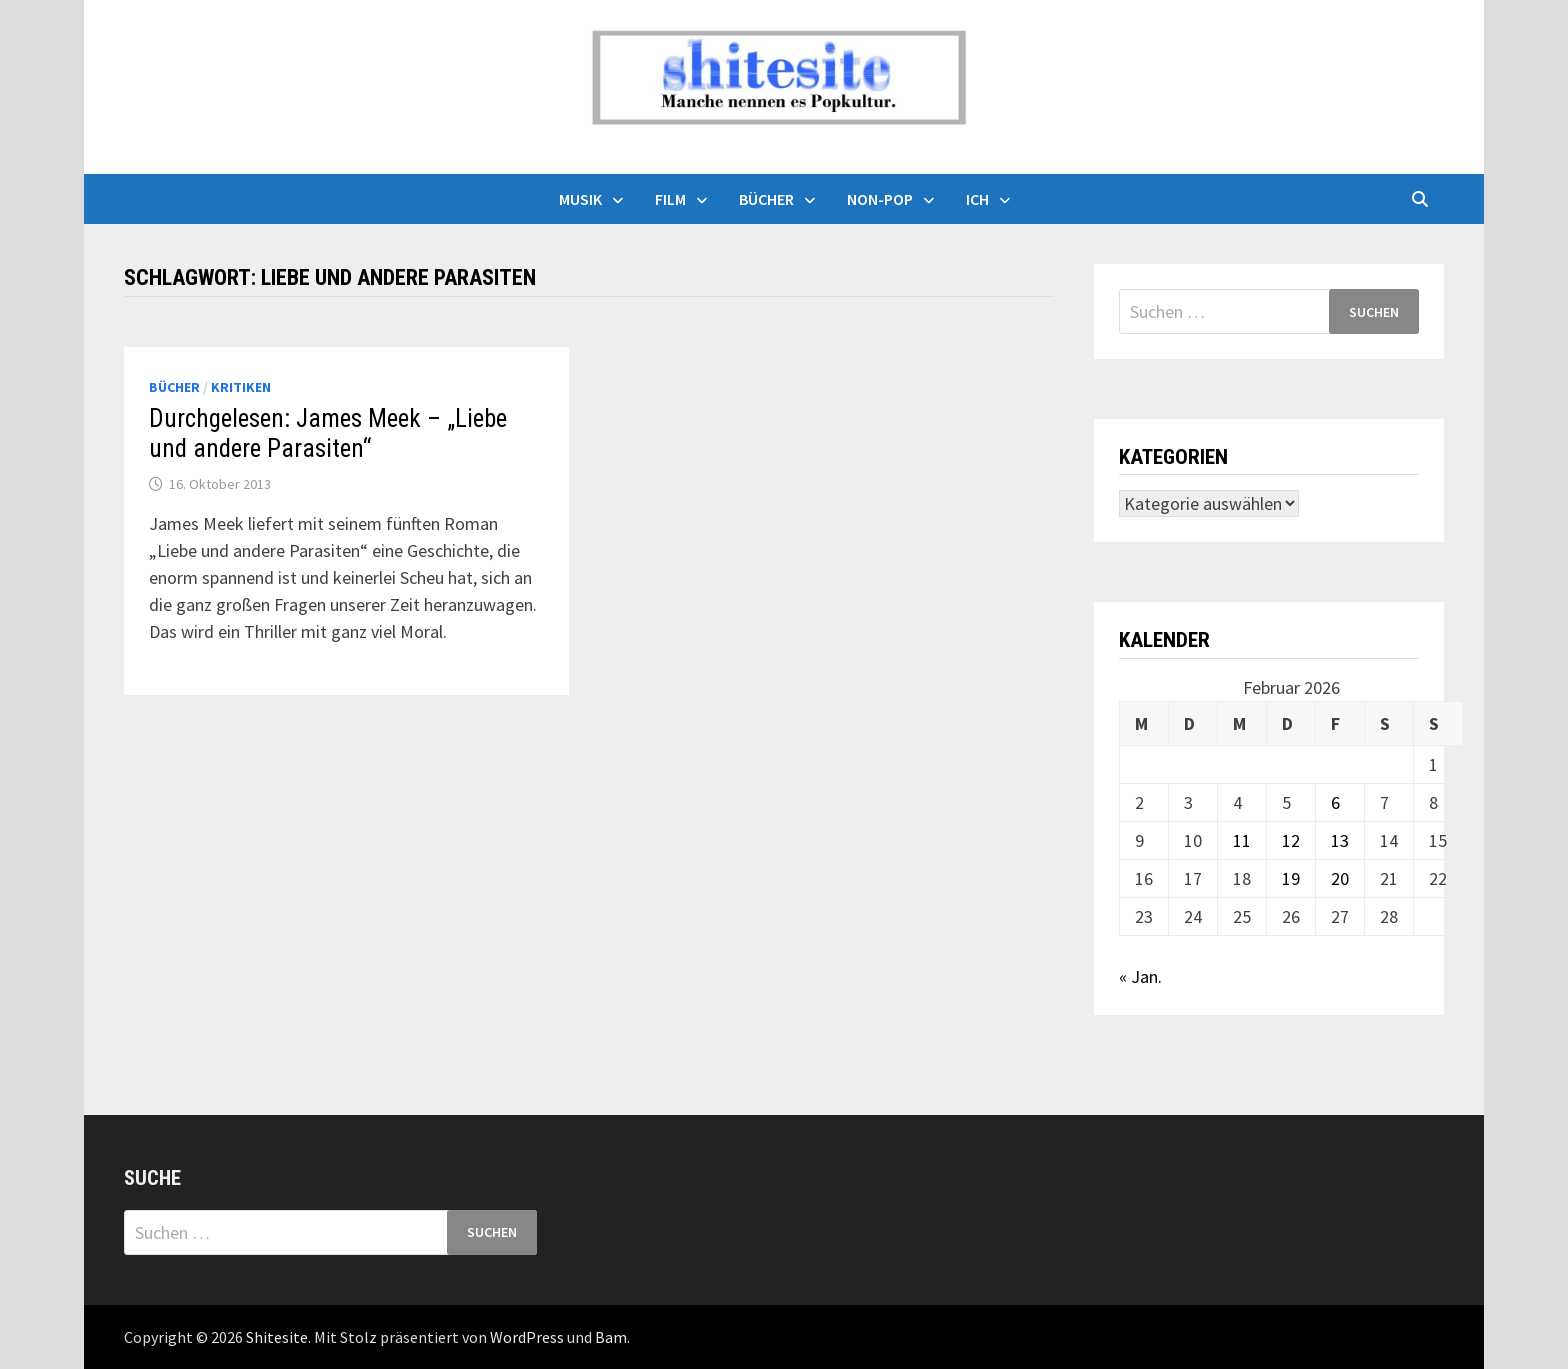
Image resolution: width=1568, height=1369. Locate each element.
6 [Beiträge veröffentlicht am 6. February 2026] (1335, 802)
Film (670, 199)
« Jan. (1140, 976)
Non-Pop (880, 199)
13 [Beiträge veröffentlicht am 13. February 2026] (1340, 840)
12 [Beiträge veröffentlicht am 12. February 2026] (1291, 840)
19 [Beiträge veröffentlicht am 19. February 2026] (1291, 878)
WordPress (527, 1337)
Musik (580, 199)
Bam (611, 1337)
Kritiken (241, 387)
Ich (977, 199)
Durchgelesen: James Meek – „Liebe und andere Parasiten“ (328, 433)
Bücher (766, 199)
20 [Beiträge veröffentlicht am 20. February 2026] (1340, 878)
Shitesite (277, 1337)
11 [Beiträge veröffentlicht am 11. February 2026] (1242, 840)
